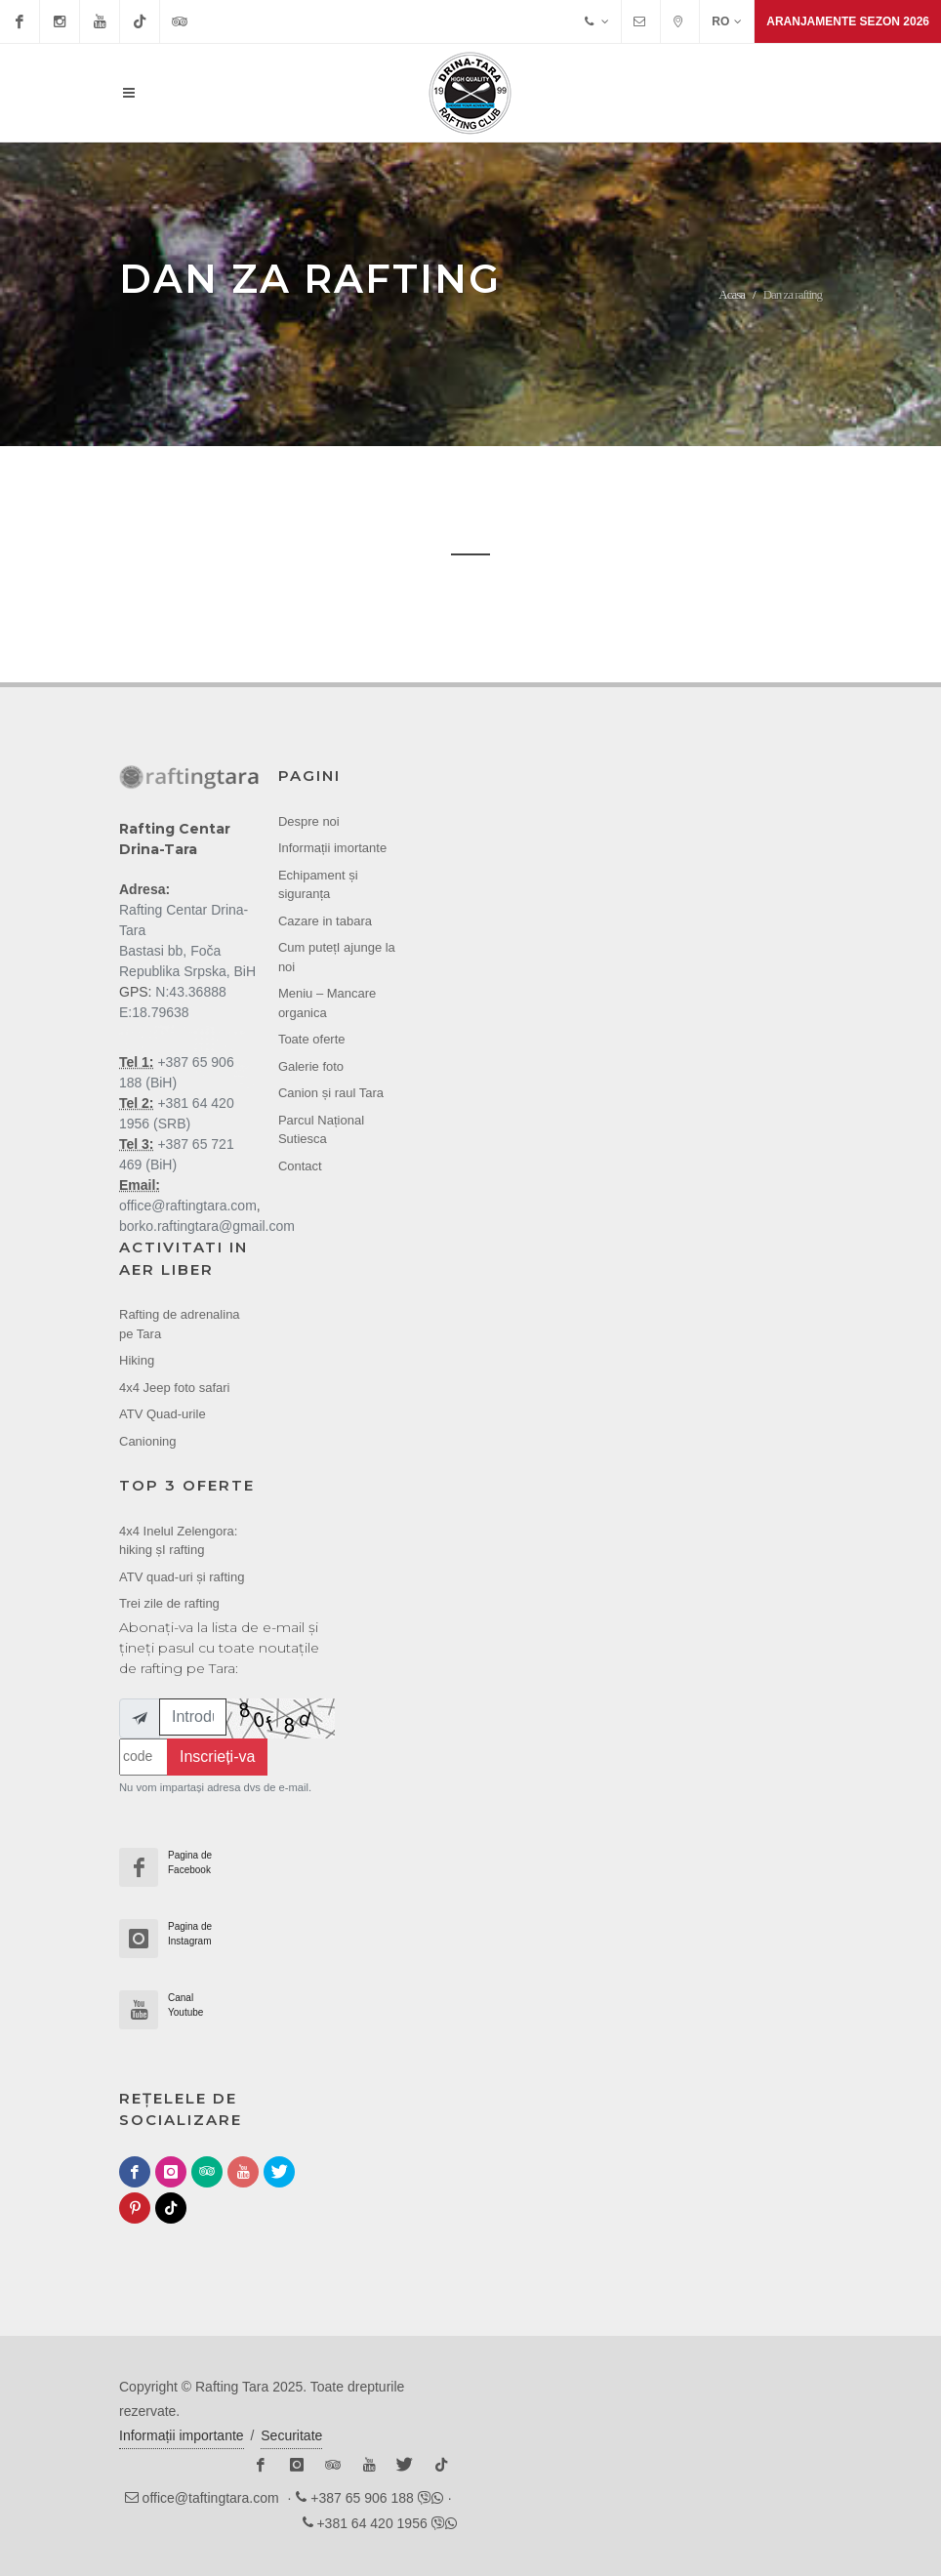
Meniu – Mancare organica (327, 1003)
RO (727, 21)
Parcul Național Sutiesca (321, 1130)
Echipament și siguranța (318, 885)
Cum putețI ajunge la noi (336, 957)
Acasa (731, 294)
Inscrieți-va (217, 1756)
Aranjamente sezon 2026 (847, 21)
